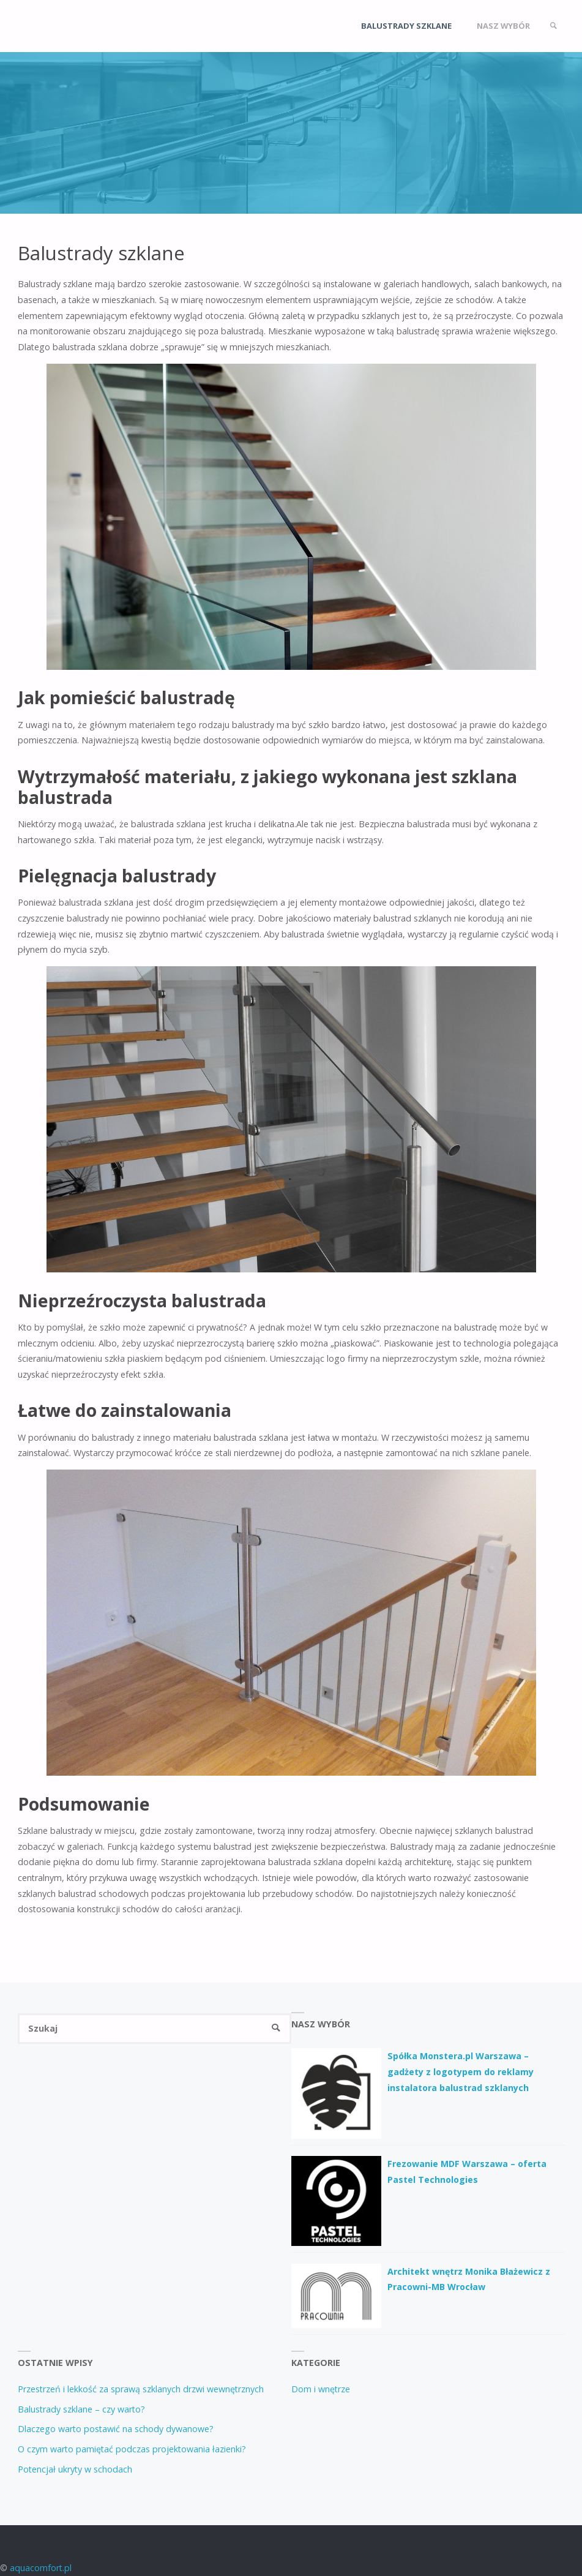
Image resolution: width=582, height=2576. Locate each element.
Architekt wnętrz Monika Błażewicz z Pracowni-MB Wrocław (468, 2279)
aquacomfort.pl (41, 2568)
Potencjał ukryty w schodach (75, 2469)
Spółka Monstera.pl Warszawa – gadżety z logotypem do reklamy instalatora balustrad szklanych (460, 2071)
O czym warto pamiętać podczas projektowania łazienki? (132, 2449)
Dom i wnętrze (320, 2389)
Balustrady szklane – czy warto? (81, 2409)
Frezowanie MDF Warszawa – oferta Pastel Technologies (467, 2171)
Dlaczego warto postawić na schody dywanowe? (116, 2429)
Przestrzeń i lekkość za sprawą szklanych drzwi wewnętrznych (141, 2389)
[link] (553, 26)
